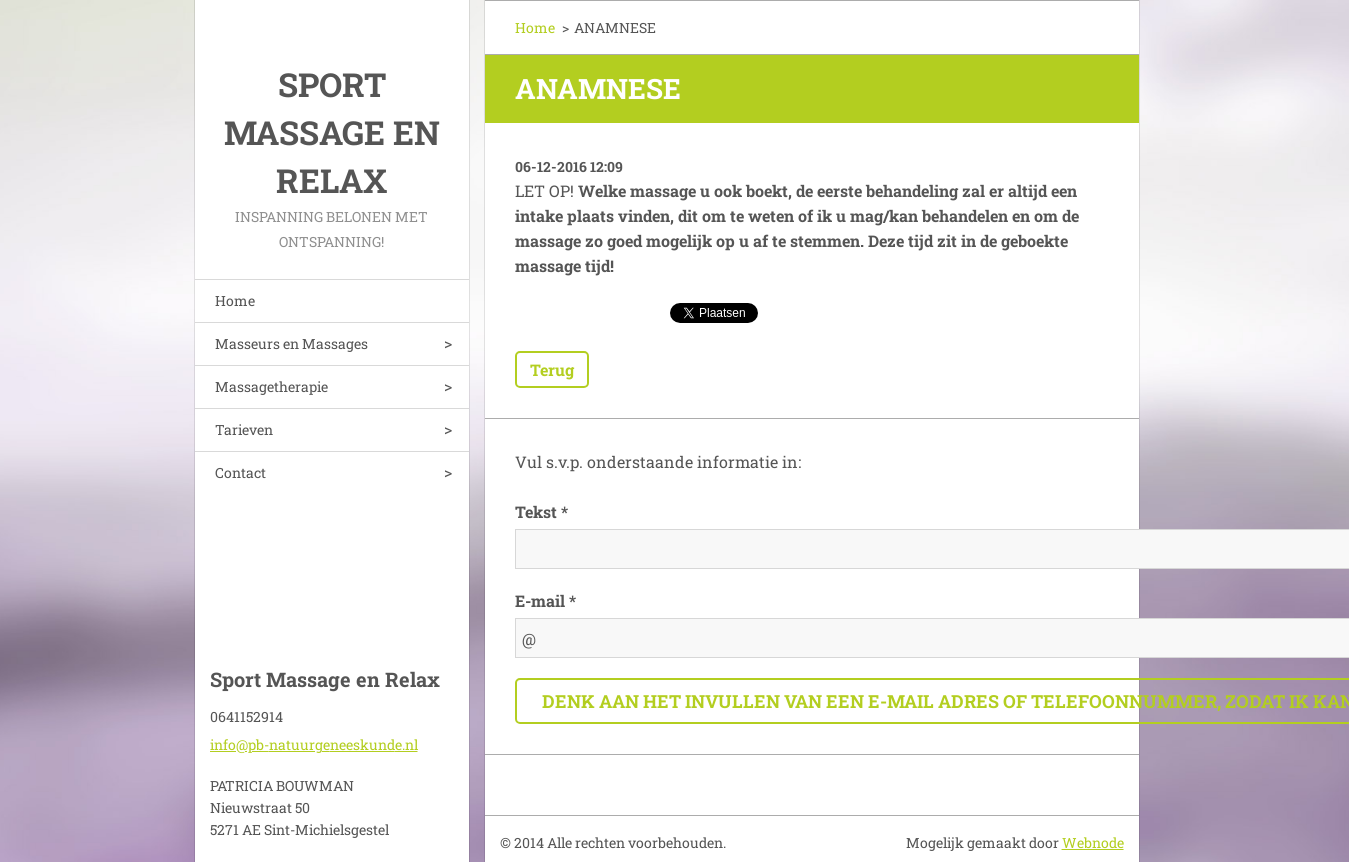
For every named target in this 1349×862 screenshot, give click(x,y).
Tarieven (244, 429)
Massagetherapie (271, 386)
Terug (552, 369)
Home (235, 300)
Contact (240, 472)
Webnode (1093, 842)
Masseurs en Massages (291, 343)
